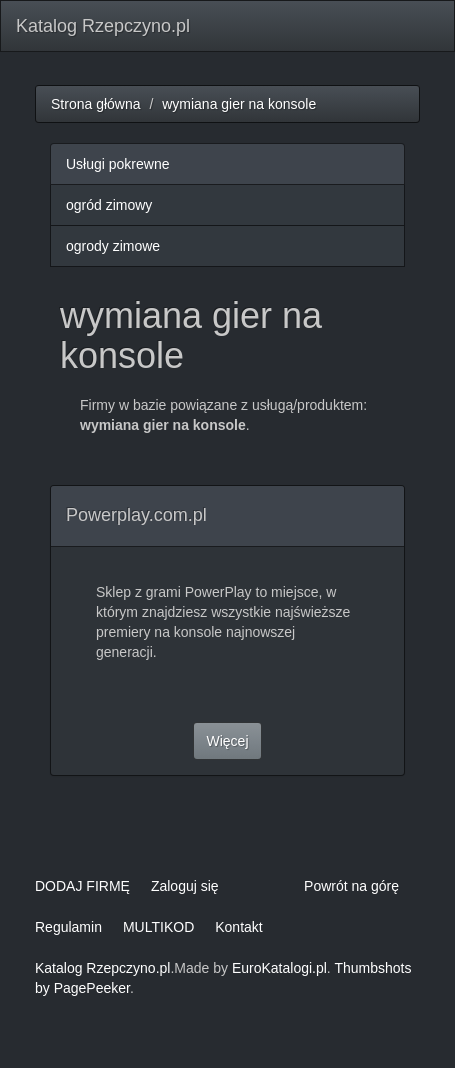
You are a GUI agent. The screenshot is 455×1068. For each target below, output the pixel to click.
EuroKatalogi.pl (279, 968)
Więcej (227, 741)
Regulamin (68, 927)
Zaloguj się (185, 886)
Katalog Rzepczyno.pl (103, 26)
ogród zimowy (109, 205)
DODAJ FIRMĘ (82, 886)
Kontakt (238, 927)
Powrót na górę (351, 886)
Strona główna (96, 104)
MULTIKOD (158, 927)
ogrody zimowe (113, 246)
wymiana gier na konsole (239, 104)
